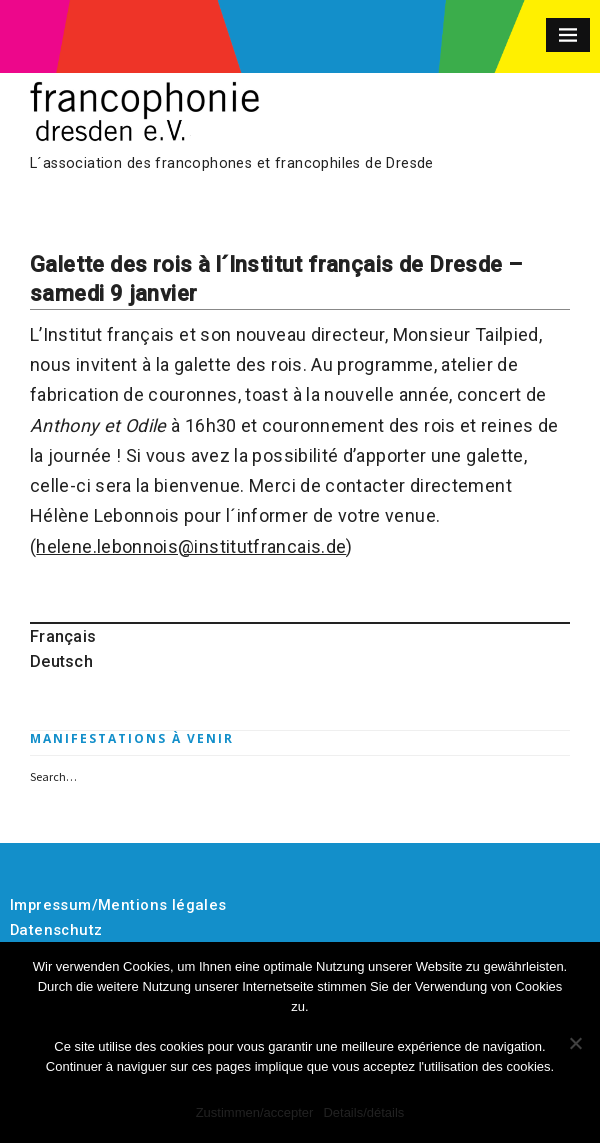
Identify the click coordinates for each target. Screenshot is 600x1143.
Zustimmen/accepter (255, 1112)
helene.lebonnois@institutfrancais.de (191, 546)
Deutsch (61, 661)
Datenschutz (56, 930)
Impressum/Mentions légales (118, 905)
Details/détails (363, 1112)
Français (63, 636)
